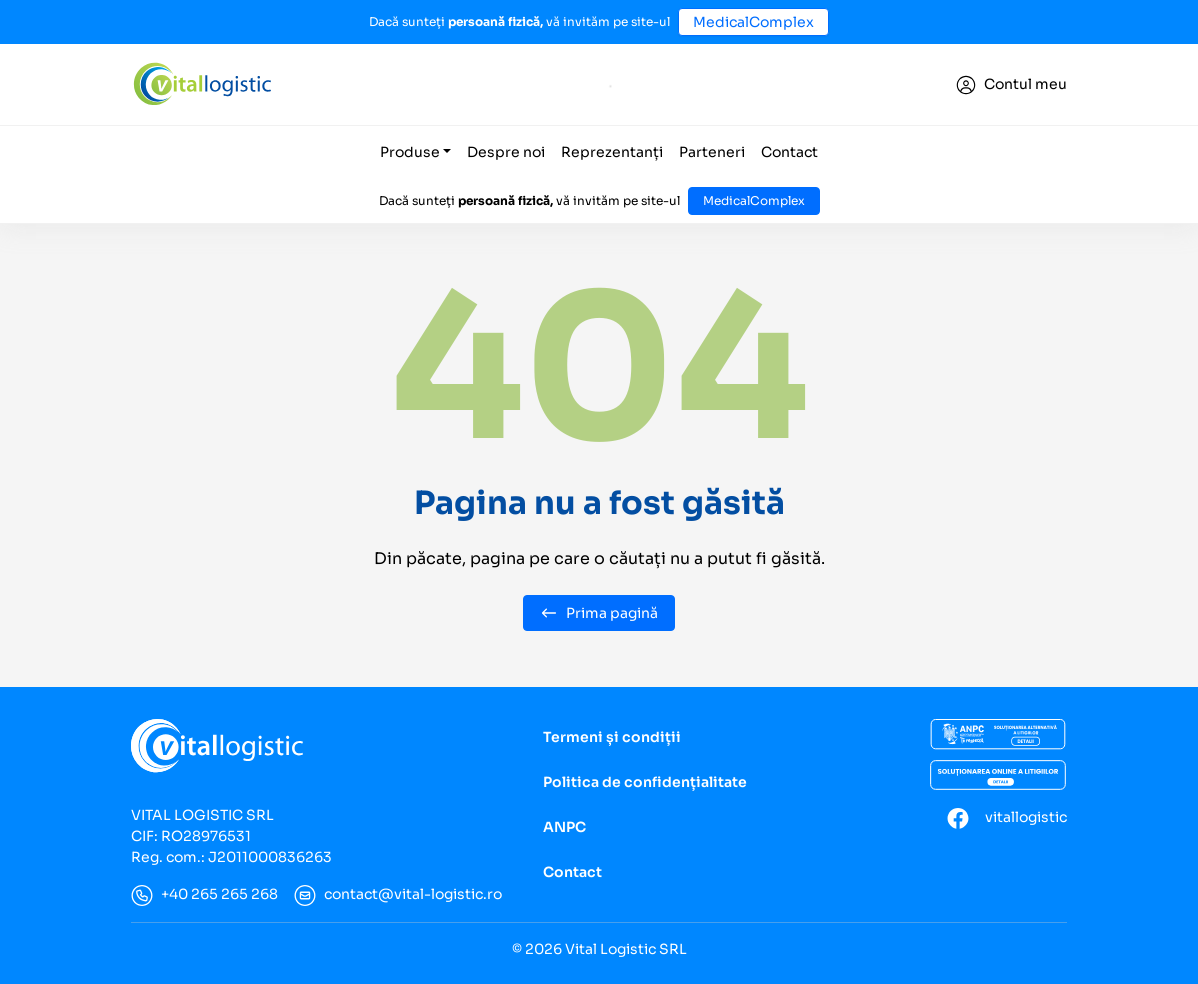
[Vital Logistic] (202, 83)
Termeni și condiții (612, 737)
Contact (789, 152)
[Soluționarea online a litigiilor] (998, 775)
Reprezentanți (612, 152)
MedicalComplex (753, 22)
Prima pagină (599, 613)
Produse (410, 152)
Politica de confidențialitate (645, 782)
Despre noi (506, 152)
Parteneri (712, 152)
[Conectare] (1011, 84)
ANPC (564, 827)
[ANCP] (998, 735)
